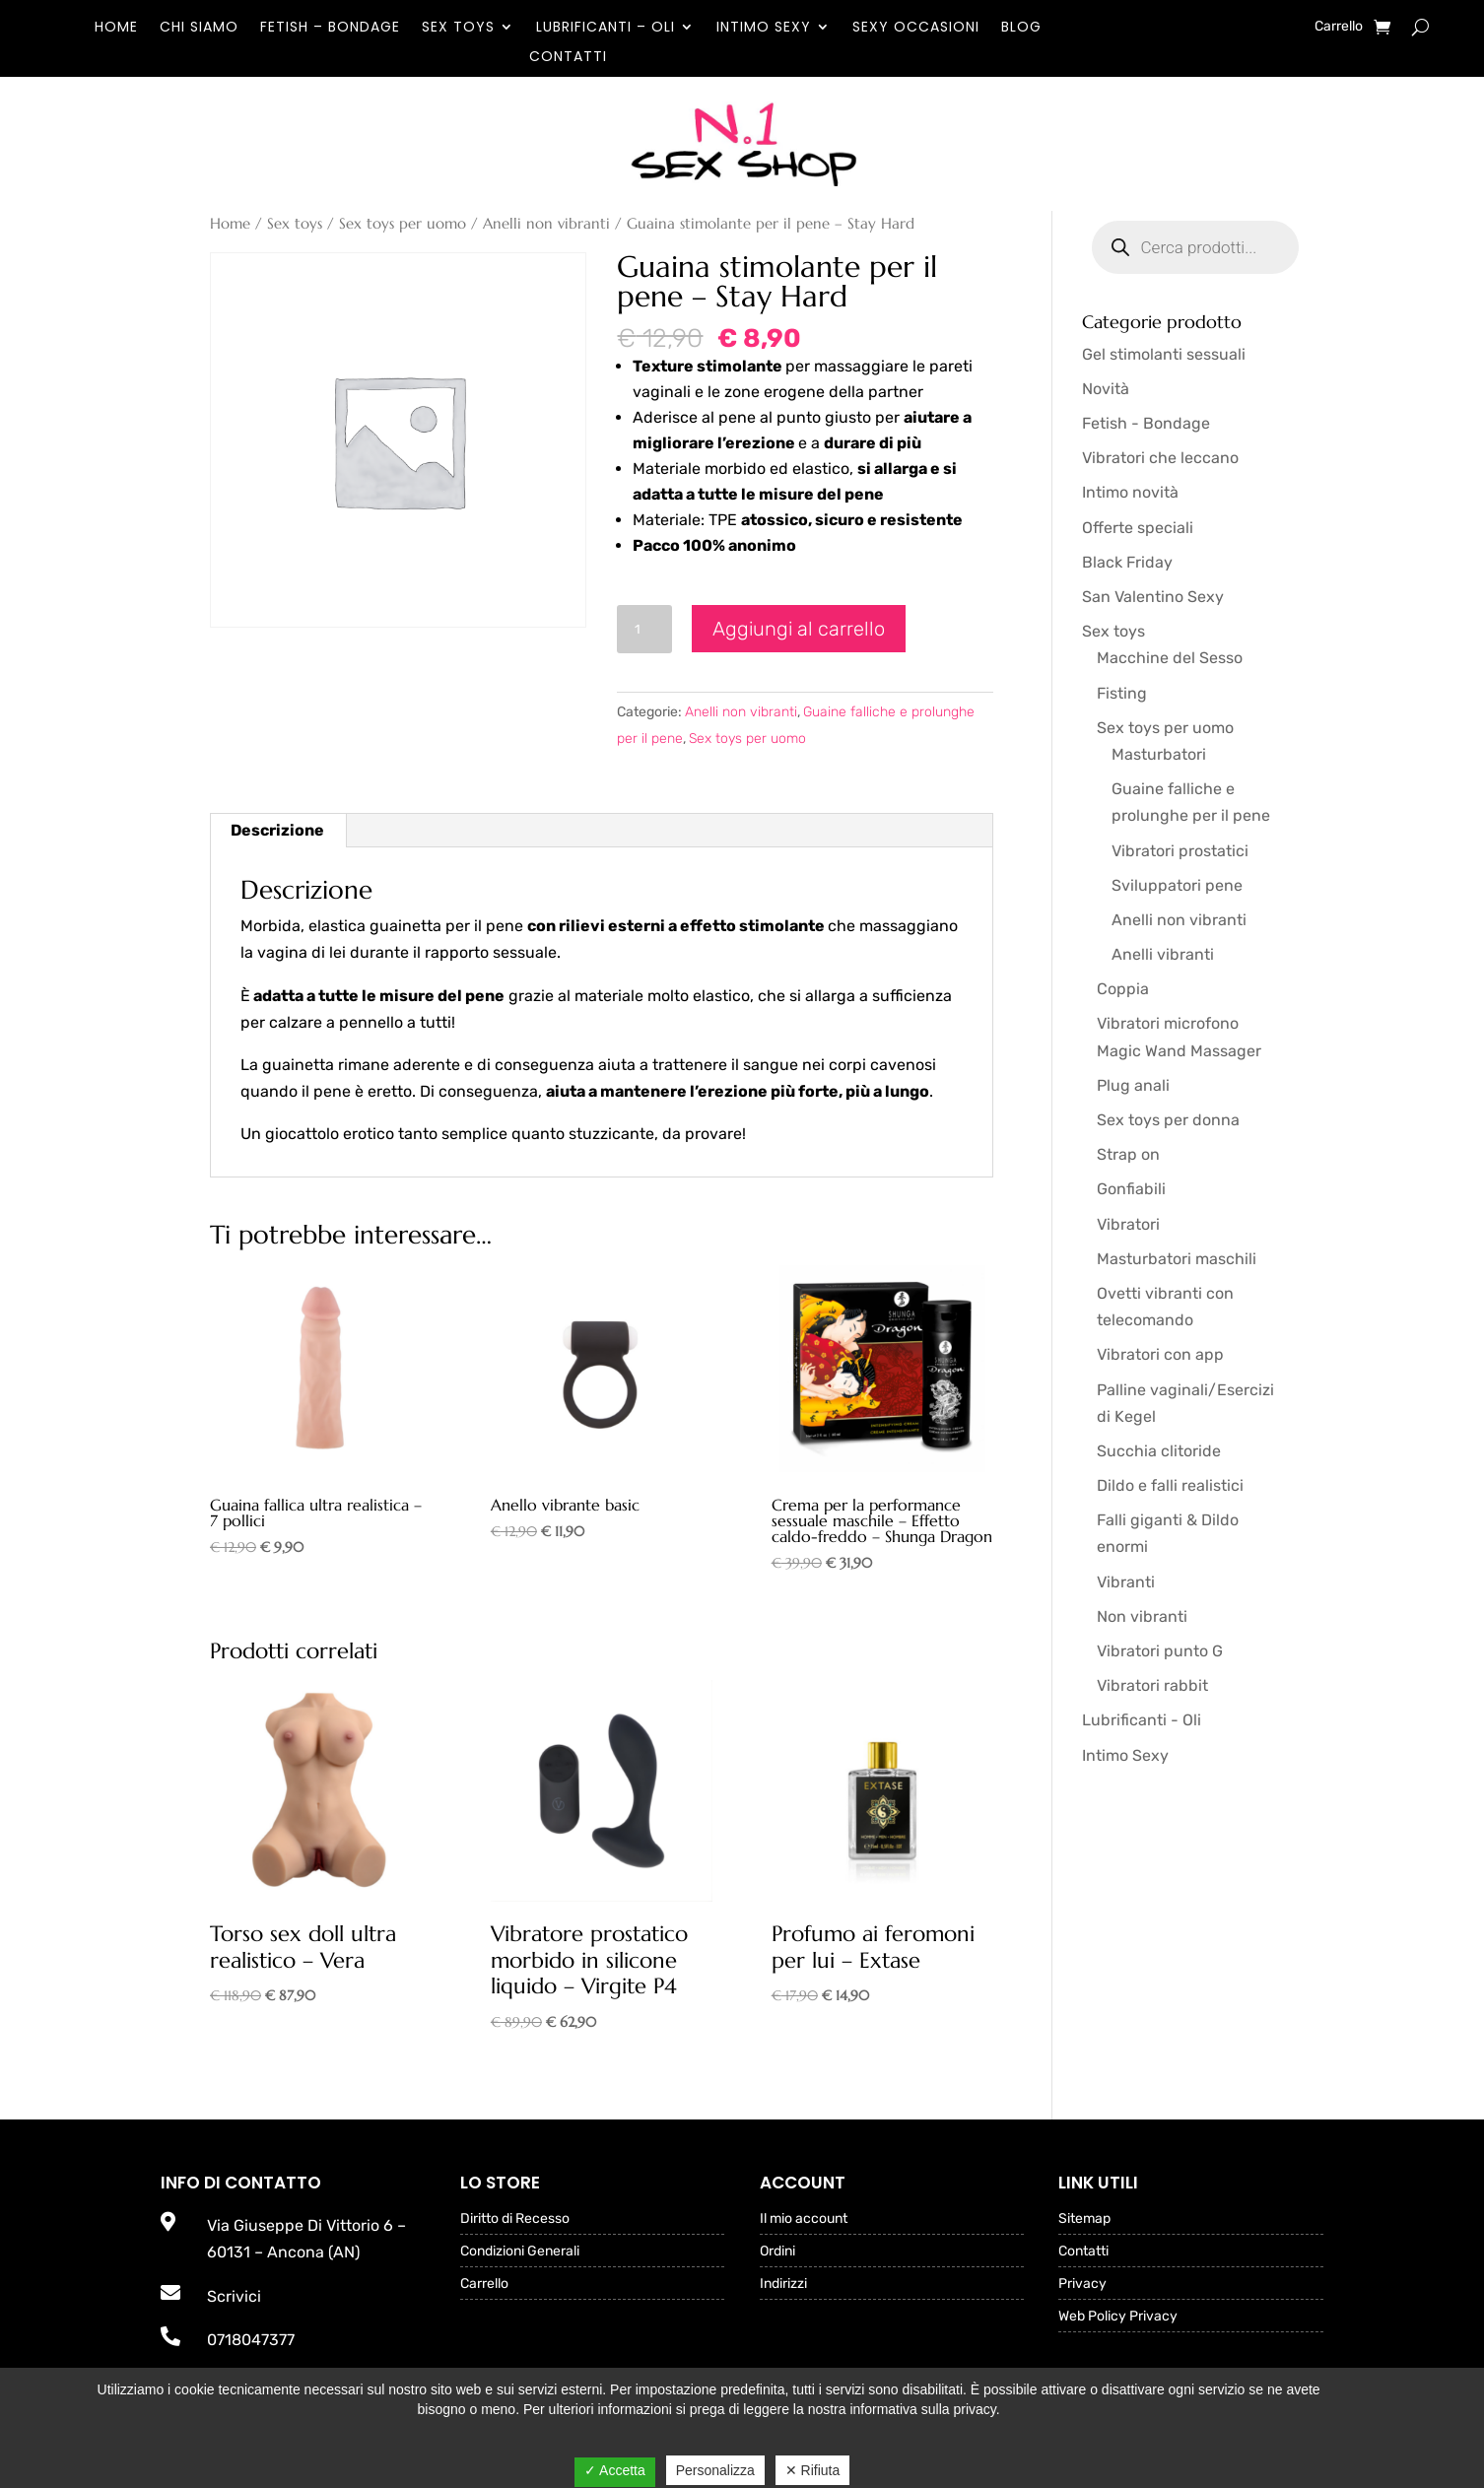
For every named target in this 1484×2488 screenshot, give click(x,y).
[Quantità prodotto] (644, 629)
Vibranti (1126, 1582)
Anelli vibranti (1163, 954)
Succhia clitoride (1159, 1451)
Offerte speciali (1137, 527)
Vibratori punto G (1160, 1651)
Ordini (777, 2252)
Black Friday (1127, 562)
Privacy (1082, 2284)
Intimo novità (1130, 492)
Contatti (568, 57)
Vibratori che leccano (1160, 457)
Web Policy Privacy (1118, 2317)
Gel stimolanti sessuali (1164, 354)
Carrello (1339, 27)
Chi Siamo (199, 28)
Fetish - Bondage (1146, 423)
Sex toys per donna (1168, 1119)
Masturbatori (1159, 754)
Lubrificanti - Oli (1141, 1720)
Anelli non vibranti (546, 224)
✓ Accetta (614, 2470)
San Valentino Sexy (1153, 596)
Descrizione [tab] (277, 830)
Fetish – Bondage (330, 28)
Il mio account (803, 2219)
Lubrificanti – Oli (605, 28)
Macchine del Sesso (1170, 657)
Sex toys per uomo (402, 224)
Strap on (1128, 1154)
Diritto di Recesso (515, 2219)
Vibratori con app (1160, 1354)
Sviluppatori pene (1177, 885)
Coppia (1123, 988)
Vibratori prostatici (1180, 850)
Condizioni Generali (519, 2252)
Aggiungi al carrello (798, 628)
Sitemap (1084, 2219)
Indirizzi (783, 2284)
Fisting (1122, 693)
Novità (1105, 388)
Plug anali (1133, 1085)
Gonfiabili (1131, 1188)
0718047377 (251, 2339)
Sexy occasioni (915, 28)
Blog (1021, 28)
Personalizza (715, 2470)
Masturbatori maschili (1176, 1258)
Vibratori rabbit (1152, 1685)
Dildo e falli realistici (1170, 1485)
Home (116, 28)
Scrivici (234, 2296)
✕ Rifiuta (813, 2470)
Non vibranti (1142, 1616)
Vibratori (1128, 1224)
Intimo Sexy (763, 28)
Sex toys (458, 28)
